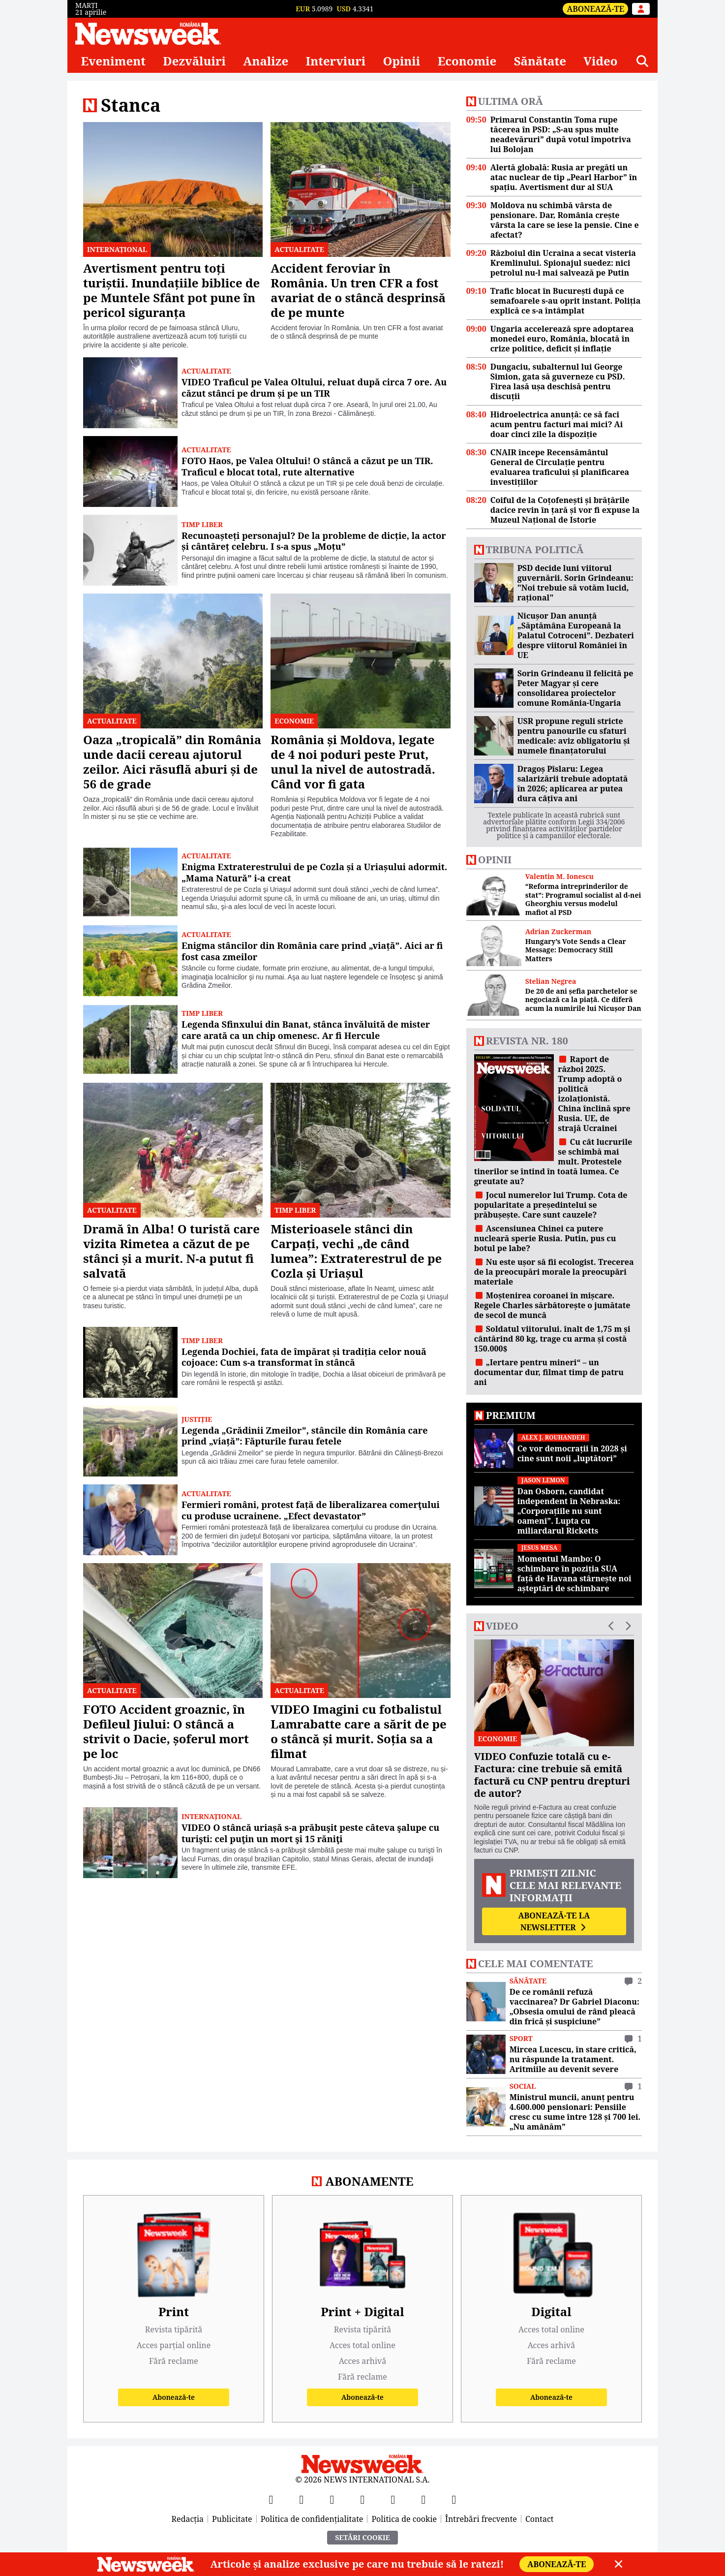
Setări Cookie (362, 2537)
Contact (539, 2519)
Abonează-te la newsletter (554, 1921)
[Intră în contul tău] (641, 9)
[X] (301, 2499)
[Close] (618, 2564)
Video (600, 61)
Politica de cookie (404, 2519)
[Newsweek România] (148, 33)
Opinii (402, 61)
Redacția (188, 2519)
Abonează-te (595, 8)
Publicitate (232, 2519)
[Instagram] (362, 2499)
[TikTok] (393, 2499)
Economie (467, 61)
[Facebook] (271, 2499)
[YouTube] (332, 2499)
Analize (265, 61)
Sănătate (540, 61)
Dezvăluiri (194, 61)
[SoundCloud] (454, 2499)
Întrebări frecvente (481, 2519)
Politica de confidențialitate (312, 2519)
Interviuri (336, 61)
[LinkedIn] (423, 2499)
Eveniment (113, 61)
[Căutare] (642, 61)
